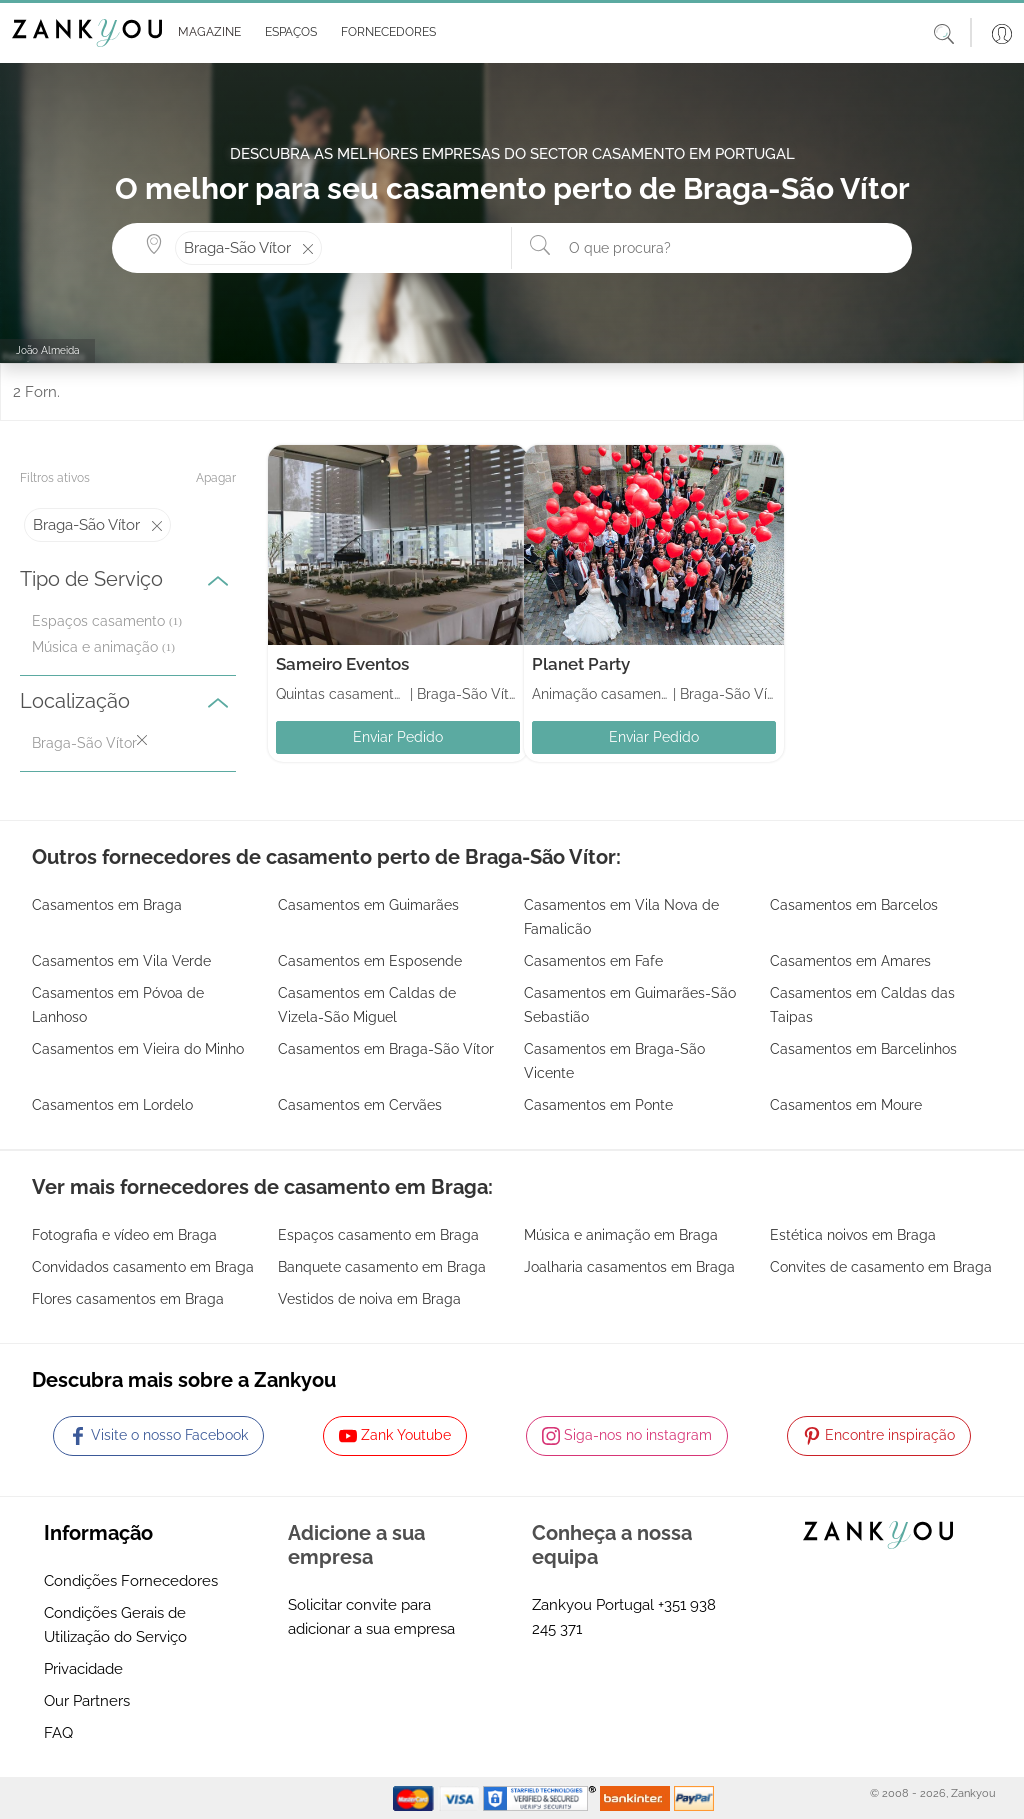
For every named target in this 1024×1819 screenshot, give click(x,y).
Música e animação (95, 647)
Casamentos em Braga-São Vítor (386, 1049)
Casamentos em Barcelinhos (863, 1049)
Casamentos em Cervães (360, 1105)
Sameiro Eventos (342, 664)
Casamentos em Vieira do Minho (138, 1049)
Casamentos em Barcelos (854, 905)
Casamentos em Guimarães (368, 905)
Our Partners (87, 1701)
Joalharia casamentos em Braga (629, 1267)
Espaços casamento (98, 621)
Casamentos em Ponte (598, 1105)
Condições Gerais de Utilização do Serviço (115, 1625)
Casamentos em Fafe (593, 961)
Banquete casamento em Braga (382, 1267)
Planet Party (581, 664)
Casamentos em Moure (846, 1105)
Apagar (216, 478)
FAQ (58, 1733)
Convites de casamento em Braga (881, 1267)
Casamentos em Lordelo (112, 1105)
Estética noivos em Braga (853, 1235)
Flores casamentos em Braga (128, 1299)
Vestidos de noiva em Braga (369, 1299)
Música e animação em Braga (621, 1235)
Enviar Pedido (398, 737)
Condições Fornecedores (131, 1581)
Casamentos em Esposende (370, 961)
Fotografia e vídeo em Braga (124, 1235)
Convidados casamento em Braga (143, 1267)
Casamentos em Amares (850, 961)
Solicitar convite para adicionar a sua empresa (371, 1617)
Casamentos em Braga (107, 905)
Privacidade (83, 1669)
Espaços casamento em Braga (378, 1235)
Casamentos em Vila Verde (121, 961)
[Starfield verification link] (542, 1797)
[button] (205, 33)
